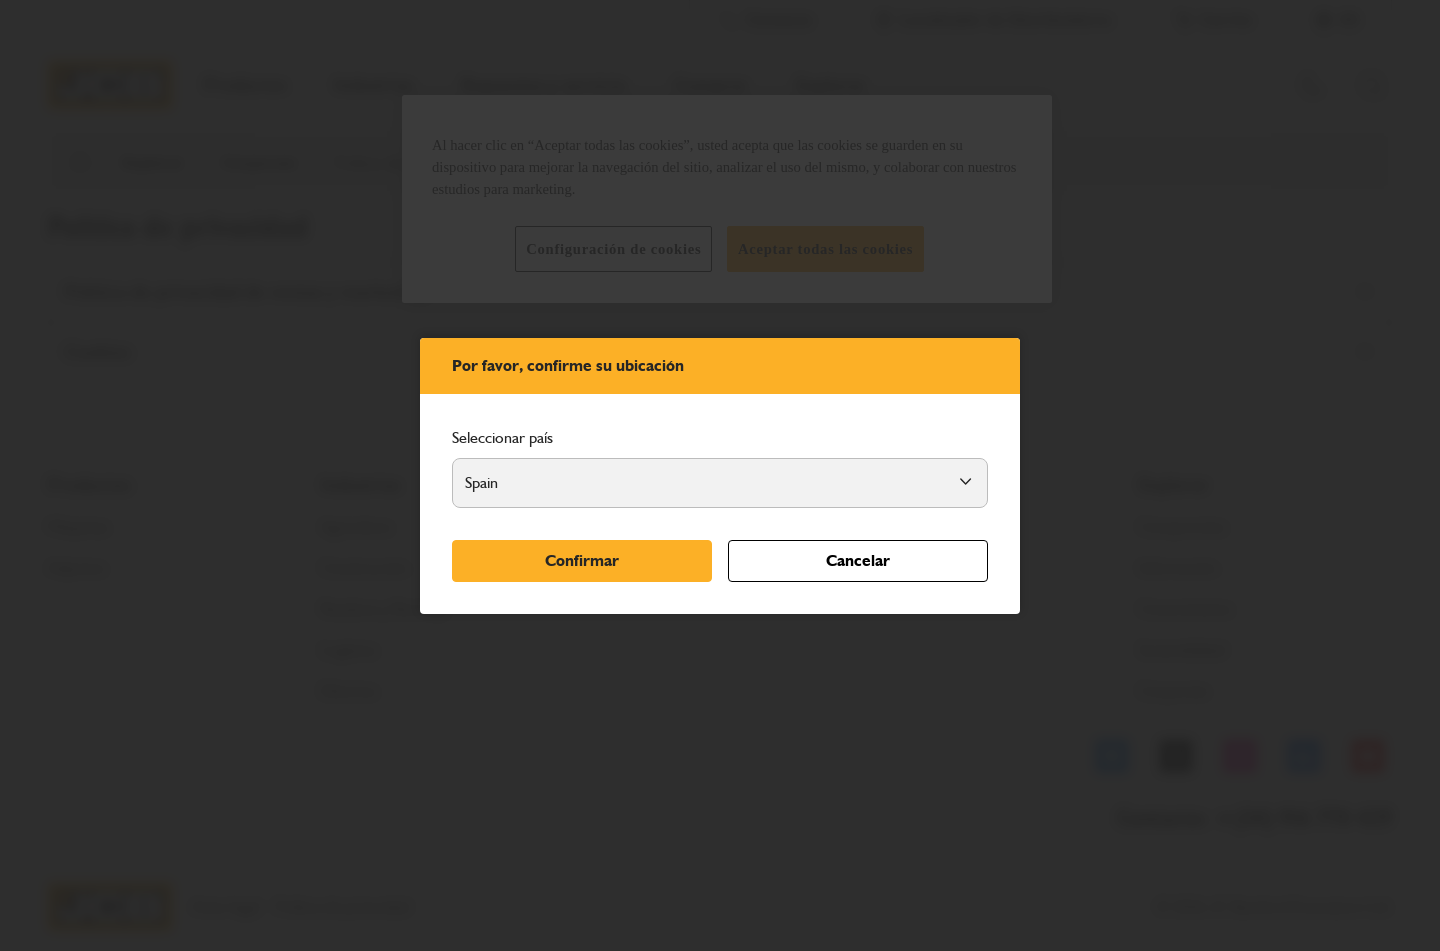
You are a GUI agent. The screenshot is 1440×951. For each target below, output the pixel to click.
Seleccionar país (502, 437)
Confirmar (582, 560)
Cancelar (858, 560)
